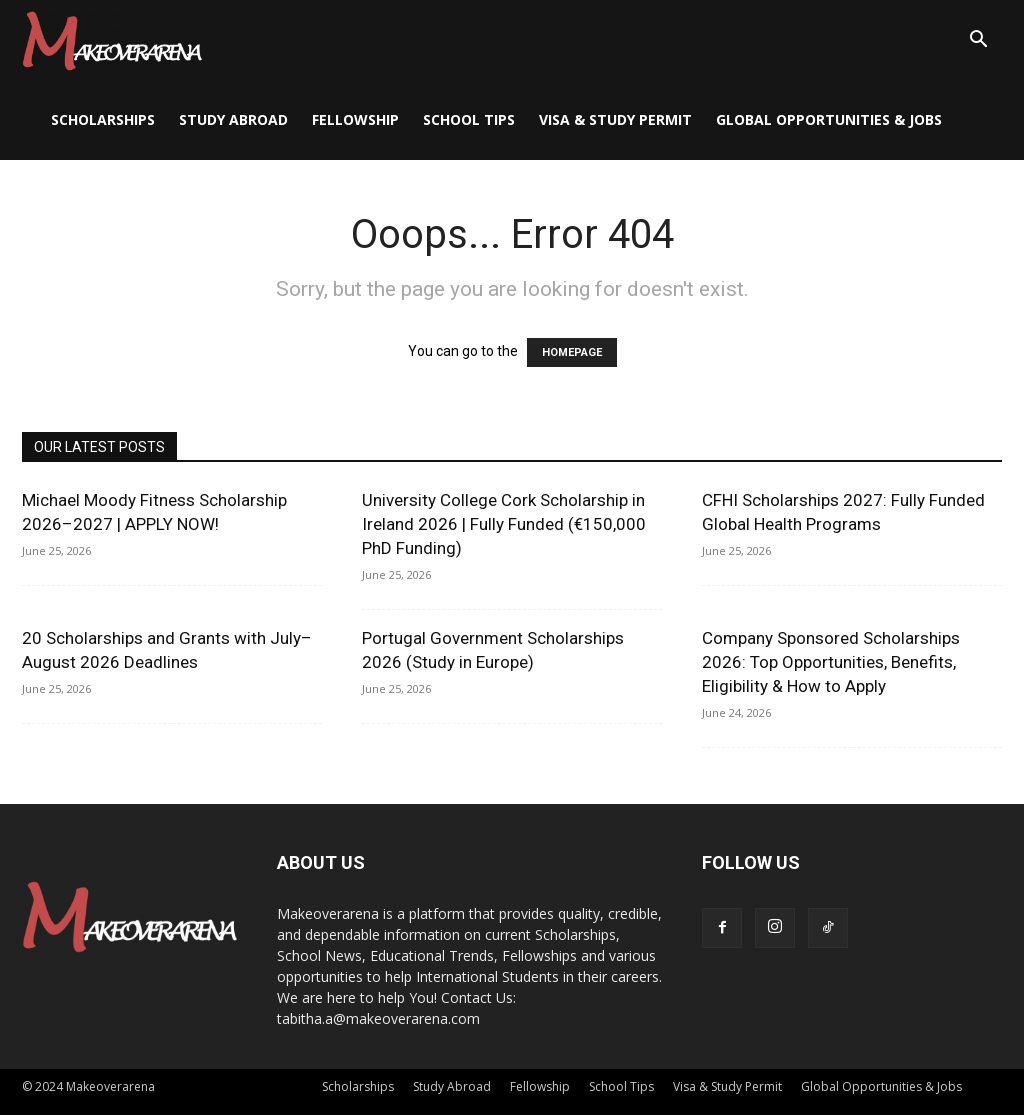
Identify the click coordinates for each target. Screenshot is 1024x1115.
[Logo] (112, 40)
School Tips (469, 119)
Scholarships (103, 119)
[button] (978, 41)
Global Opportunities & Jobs (829, 119)
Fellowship (355, 119)
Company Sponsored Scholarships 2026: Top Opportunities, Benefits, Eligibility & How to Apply (831, 662)
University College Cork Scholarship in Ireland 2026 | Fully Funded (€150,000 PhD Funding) (504, 524)
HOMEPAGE (572, 352)
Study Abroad (233, 119)
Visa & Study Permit (615, 119)
